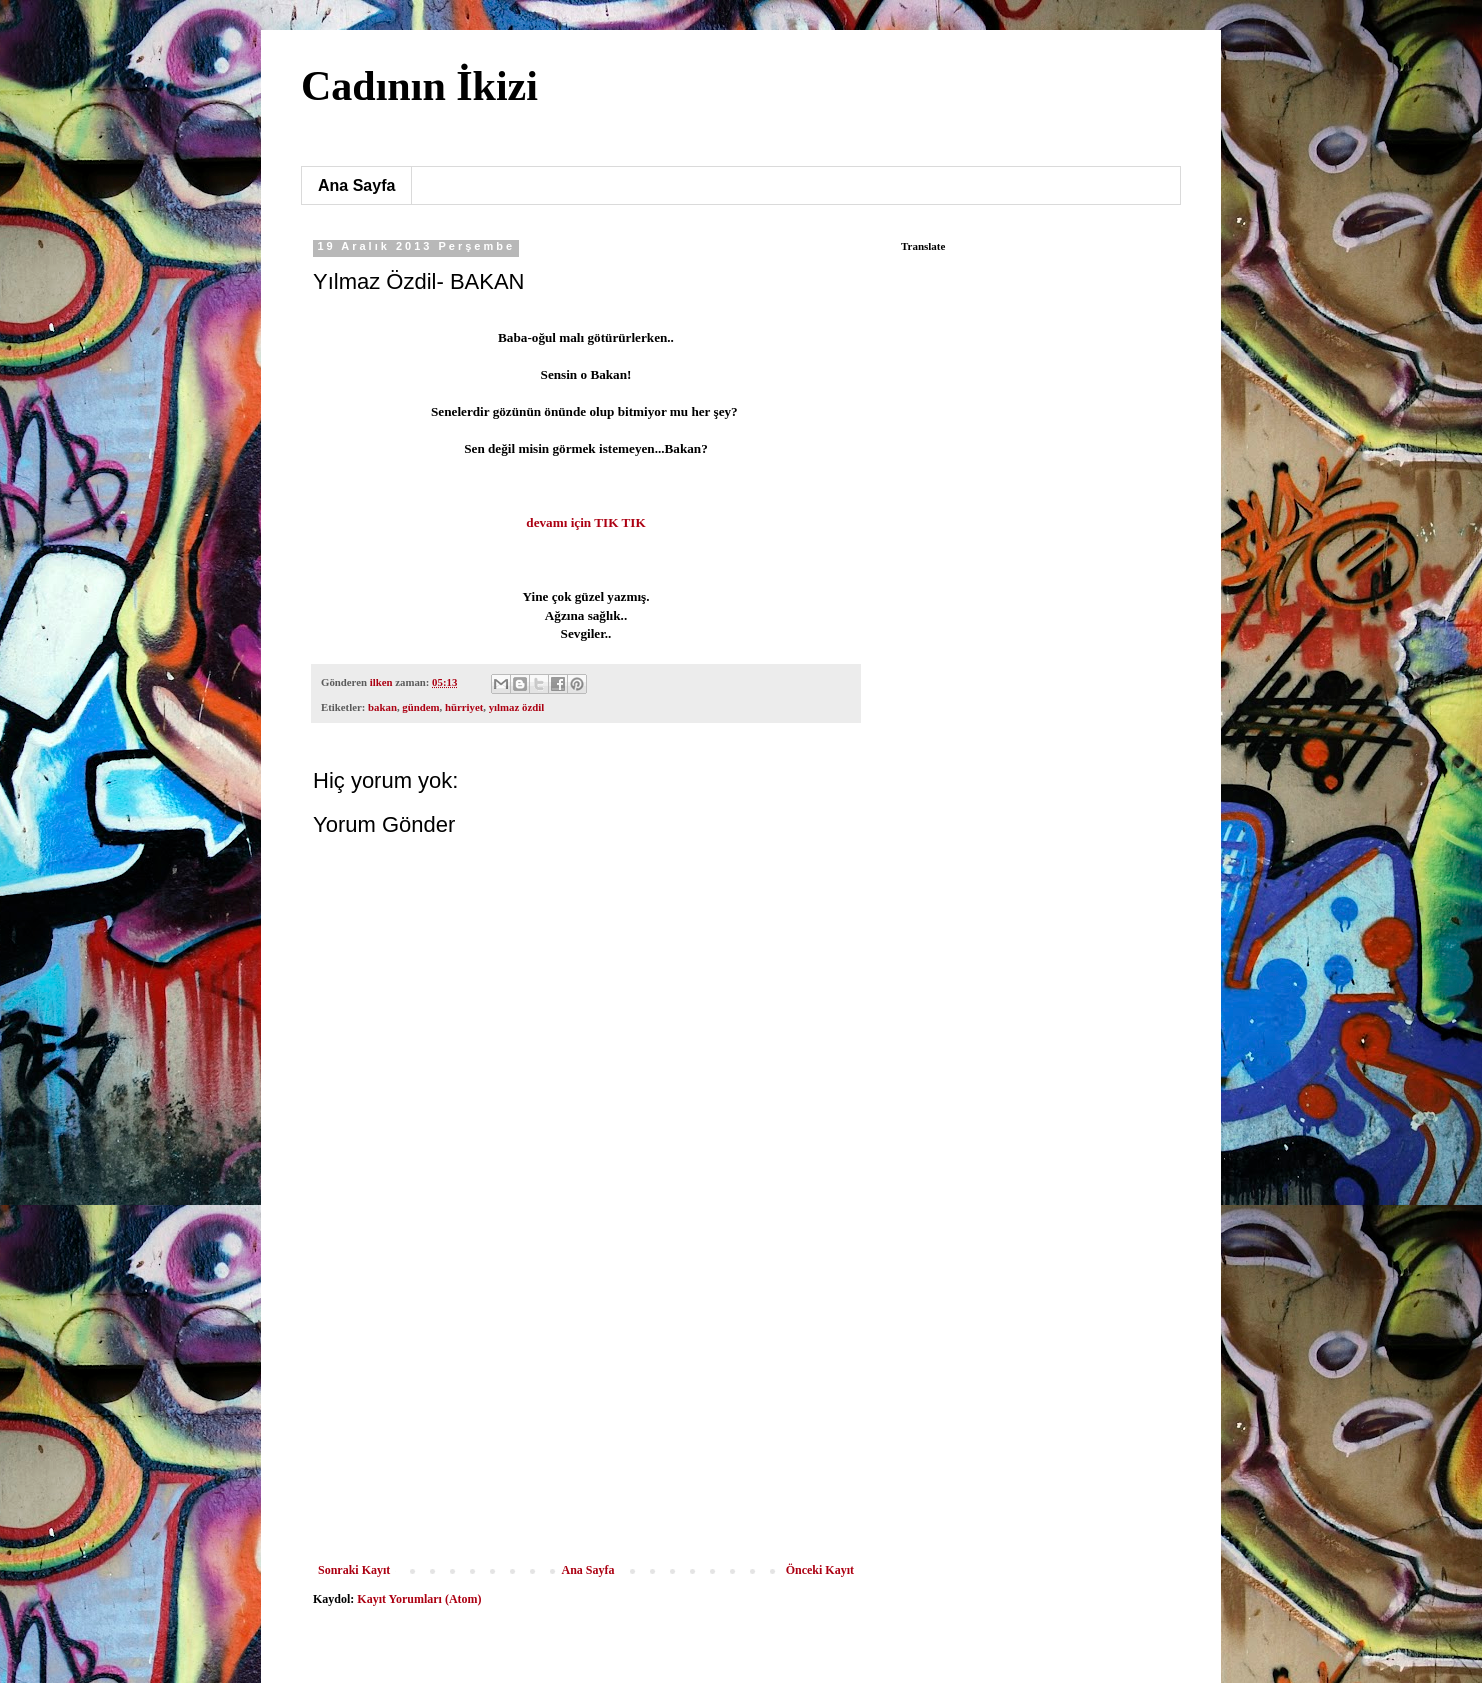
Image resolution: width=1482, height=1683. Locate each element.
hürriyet (464, 707)
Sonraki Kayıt (354, 1570)
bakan (382, 707)
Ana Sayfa (356, 185)
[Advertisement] (586, 1413)
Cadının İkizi (419, 86)
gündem (420, 707)
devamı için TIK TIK (585, 522)
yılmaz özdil (516, 707)
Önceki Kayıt (820, 1570)
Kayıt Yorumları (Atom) (419, 1599)
